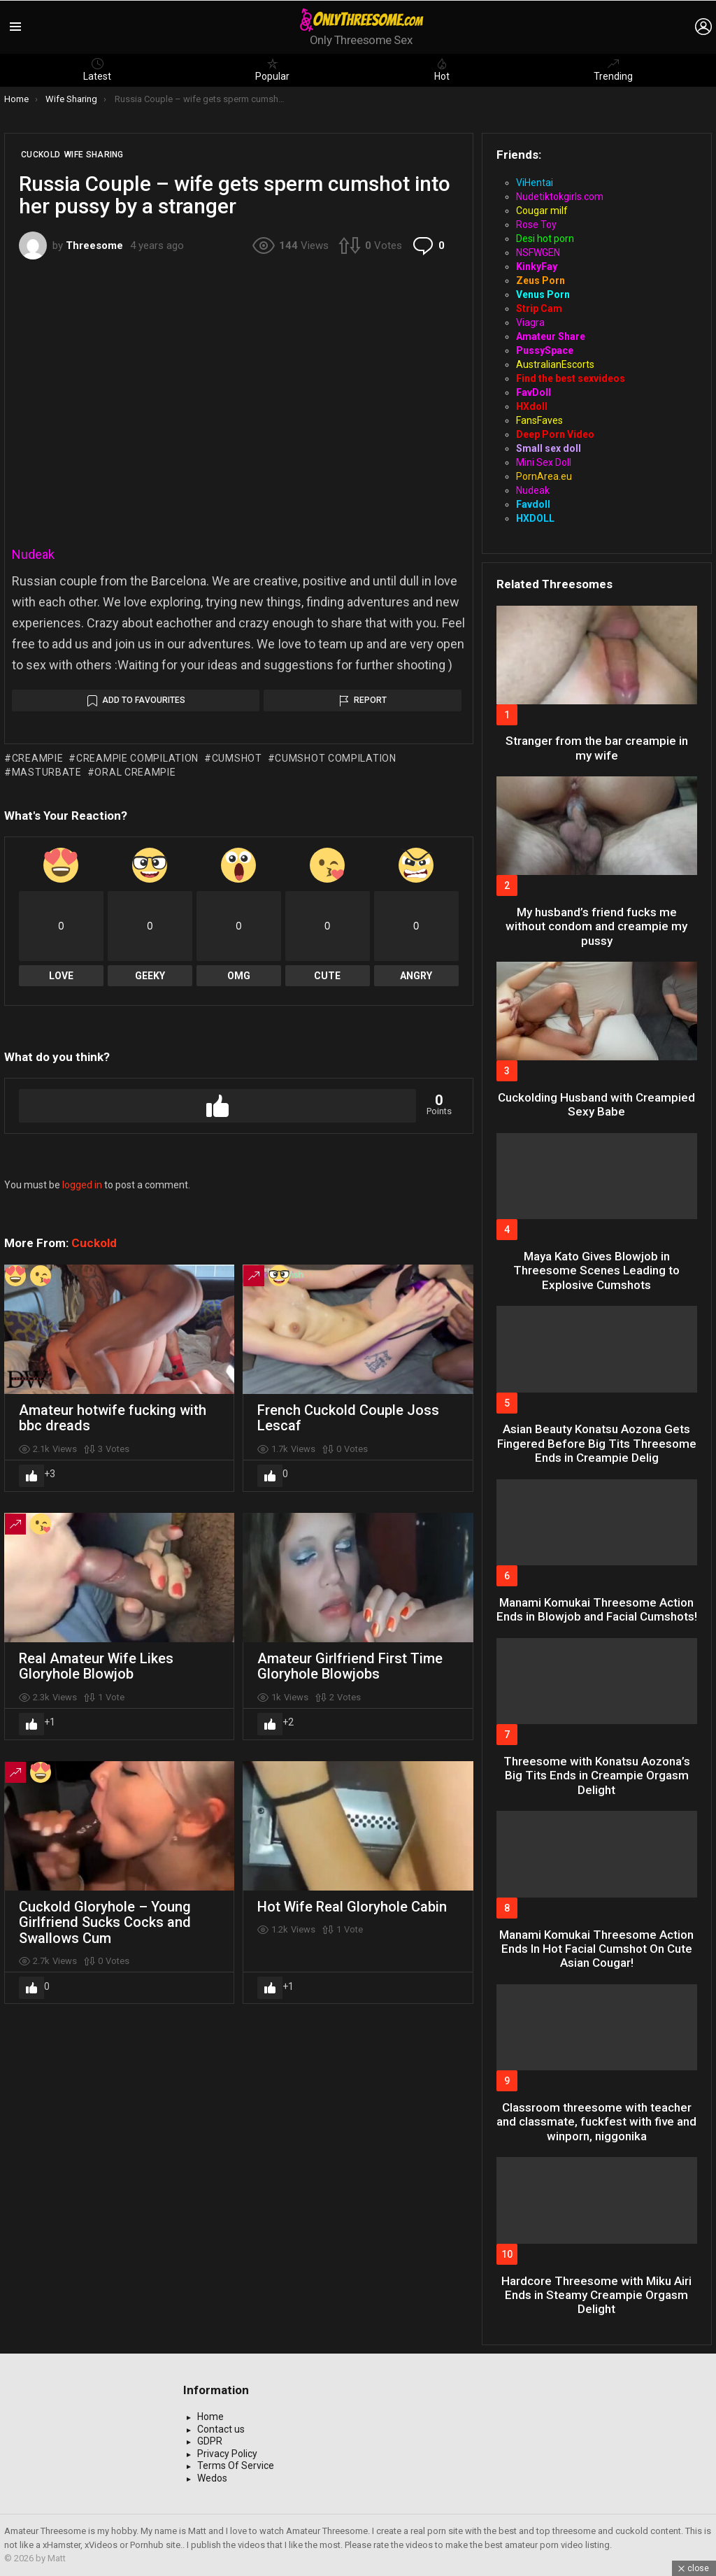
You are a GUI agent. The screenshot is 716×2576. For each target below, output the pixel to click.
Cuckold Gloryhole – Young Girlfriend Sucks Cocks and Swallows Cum (105, 1922)
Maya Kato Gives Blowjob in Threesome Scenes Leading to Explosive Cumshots (596, 1270)
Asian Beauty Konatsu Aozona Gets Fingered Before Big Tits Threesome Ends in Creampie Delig (596, 1443)
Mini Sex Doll (543, 462)
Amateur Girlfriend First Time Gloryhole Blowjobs (350, 1666)
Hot (442, 70)
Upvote (217, 1106)
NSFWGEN (538, 252)
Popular (272, 70)
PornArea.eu (544, 476)
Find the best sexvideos (570, 378)
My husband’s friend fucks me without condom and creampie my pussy (596, 926)
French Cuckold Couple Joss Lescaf (348, 1418)
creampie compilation (137, 758)
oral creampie (135, 772)
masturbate (47, 772)
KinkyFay (536, 266)
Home (210, 2416)
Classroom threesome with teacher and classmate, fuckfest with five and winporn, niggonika (596, 2121)
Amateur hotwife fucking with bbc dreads (112, 1418)
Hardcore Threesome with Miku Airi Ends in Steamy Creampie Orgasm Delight (596, 2295)
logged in (82, 1184)
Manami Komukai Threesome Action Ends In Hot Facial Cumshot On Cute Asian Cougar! (596, 1949)
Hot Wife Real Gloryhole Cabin (352, 1906)
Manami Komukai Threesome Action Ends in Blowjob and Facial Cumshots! (596, 1609)
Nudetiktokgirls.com (559, 196)
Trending (613, 70)
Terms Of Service (235, 2465)
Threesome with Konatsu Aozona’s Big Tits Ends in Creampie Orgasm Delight (596, 1775)
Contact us (221, 2429)
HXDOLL (535, 518)
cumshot (237, 758)
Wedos (212, 2478)
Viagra (530, 322)
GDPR (209, 2441)
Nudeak (33, 554)
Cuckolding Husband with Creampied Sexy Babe (596, 1104)
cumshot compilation (335, 758)
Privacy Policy (227, 2453)
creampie (38, 758)
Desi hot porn (545, 238)
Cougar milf (542, 210)
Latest (97, 70)
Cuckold (94, 1243)
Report (370, 700)
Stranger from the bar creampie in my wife (597, 748)
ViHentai (534, 182)
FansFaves (539, 420)
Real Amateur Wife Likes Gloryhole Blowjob (96, 1666)
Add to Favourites (143, 700)
